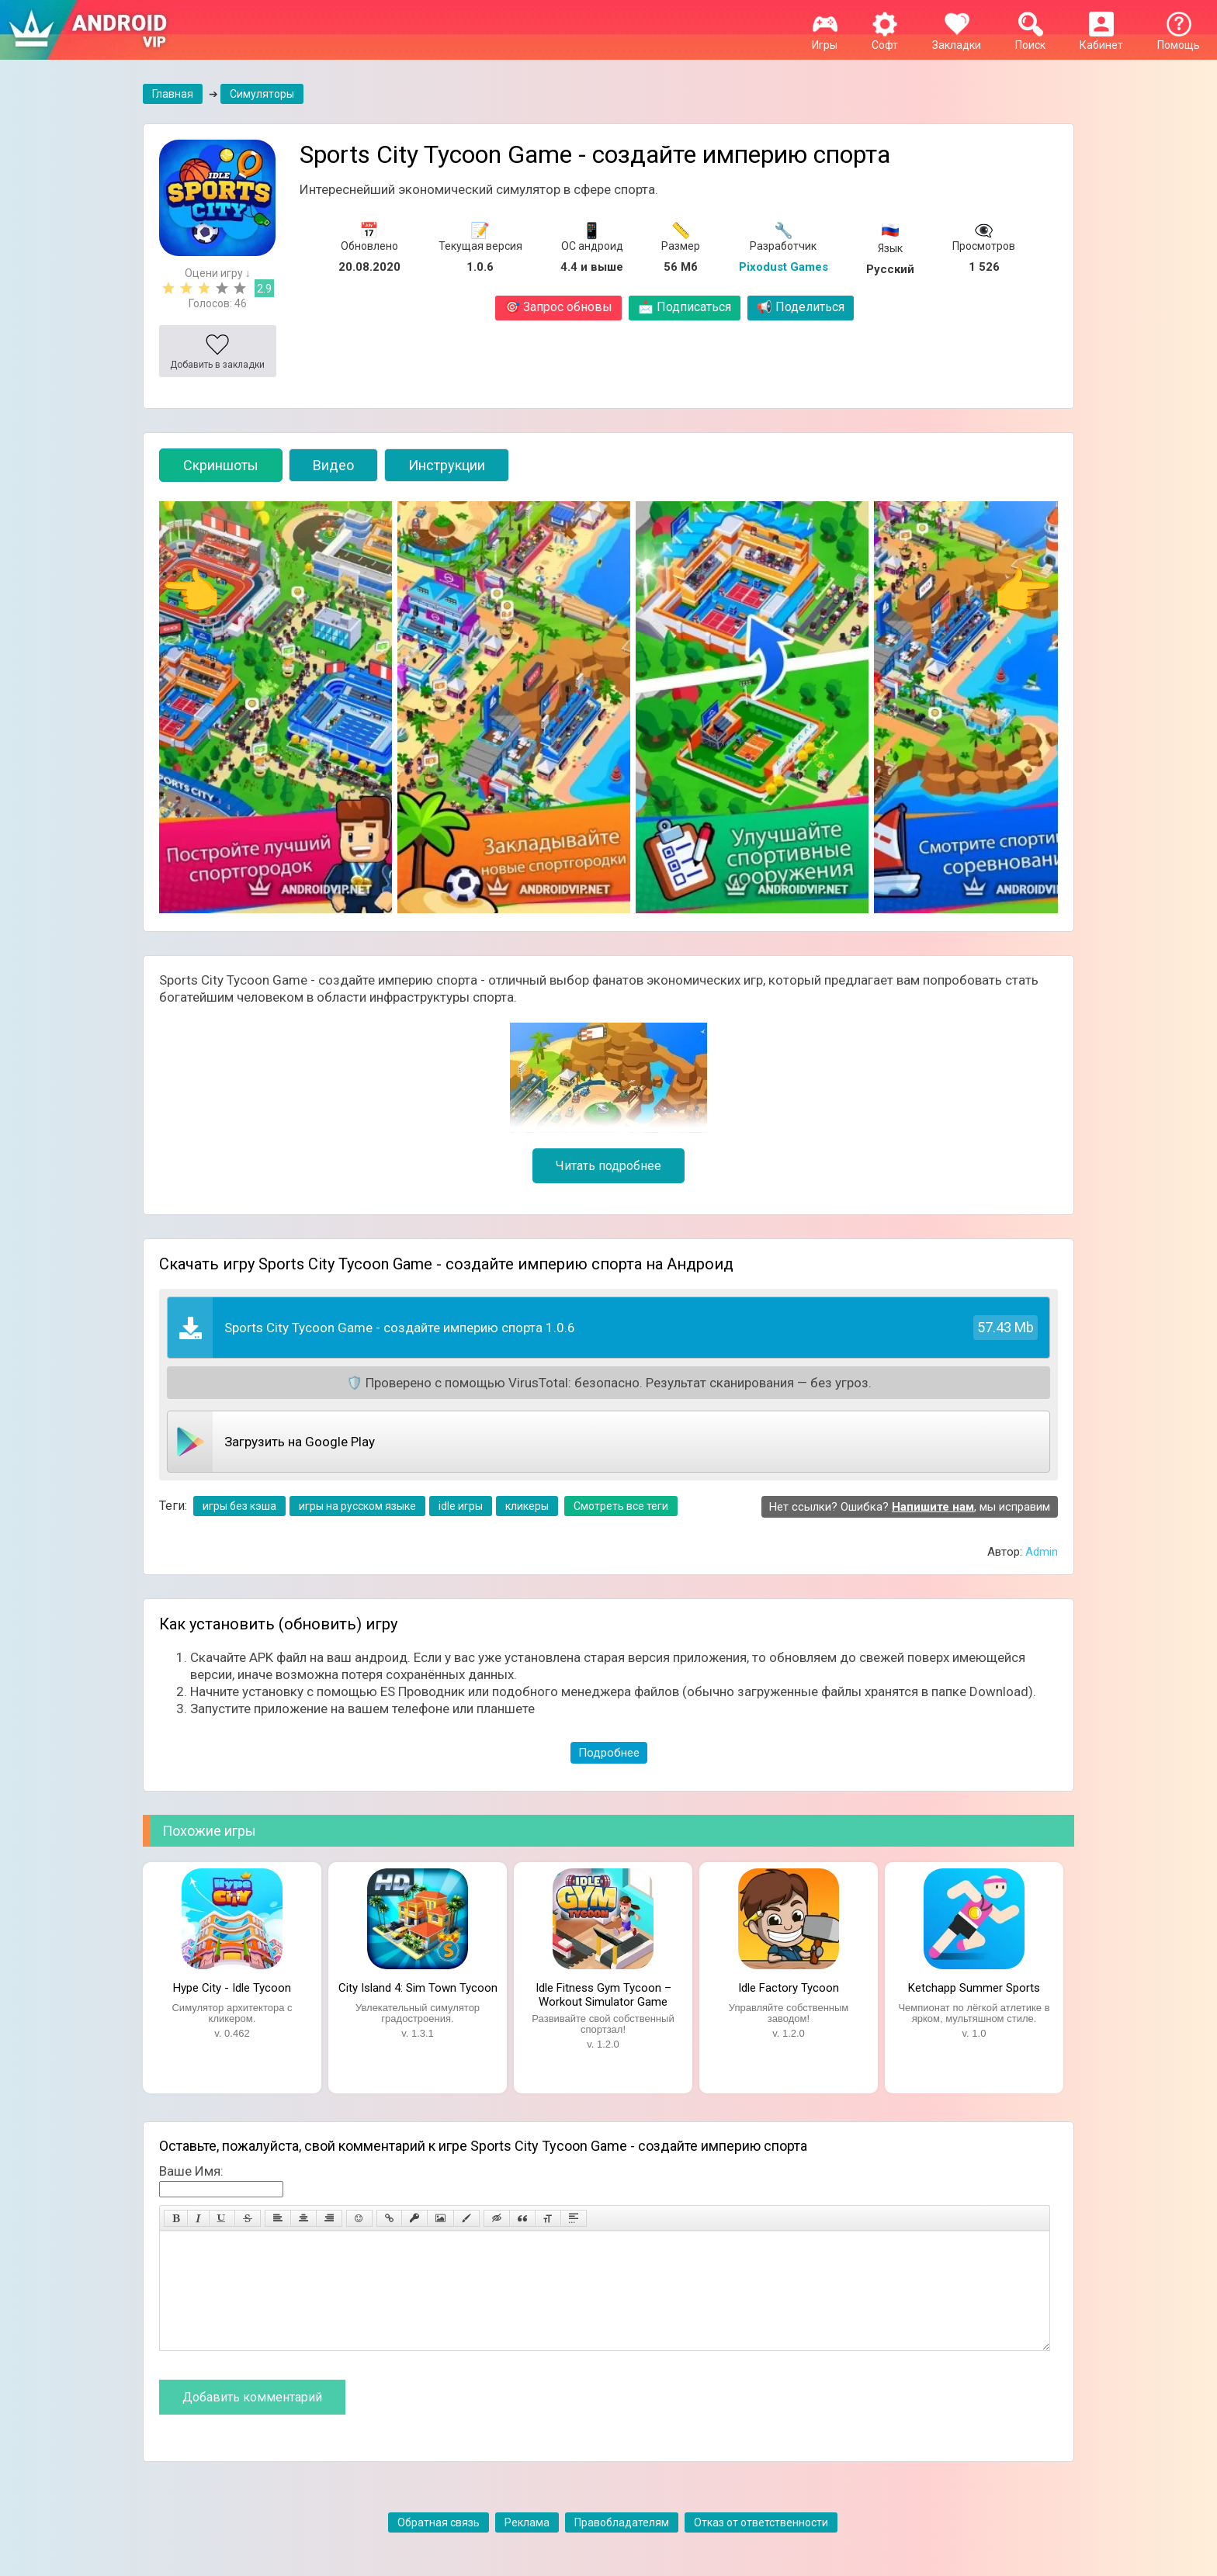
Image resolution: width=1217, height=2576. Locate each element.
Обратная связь (438, 2546)
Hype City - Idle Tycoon (232, 1988)
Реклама (527, 2546)
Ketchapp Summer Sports (974, 1988)
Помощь (1178, 38)
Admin (1041, 1552)
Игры (824, 38)
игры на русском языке (357, 1506)
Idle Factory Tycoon (788, 1988)
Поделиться (800, 306)
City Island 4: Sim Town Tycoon (418, 1988)
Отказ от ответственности (761, 2546)
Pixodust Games (783, 267)
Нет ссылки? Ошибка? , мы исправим (909, 1507)
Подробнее (609, 1753)
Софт (885, 38)
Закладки (956, 38)
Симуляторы (262, 94)
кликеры (527, 1506)
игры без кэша (239, 1506)
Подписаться (684, 306)
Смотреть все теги (621, 1506)
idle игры (461, 1506)
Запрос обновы (558, 306)
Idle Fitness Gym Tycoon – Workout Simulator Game (603, 1993)
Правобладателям (621, 2546)
